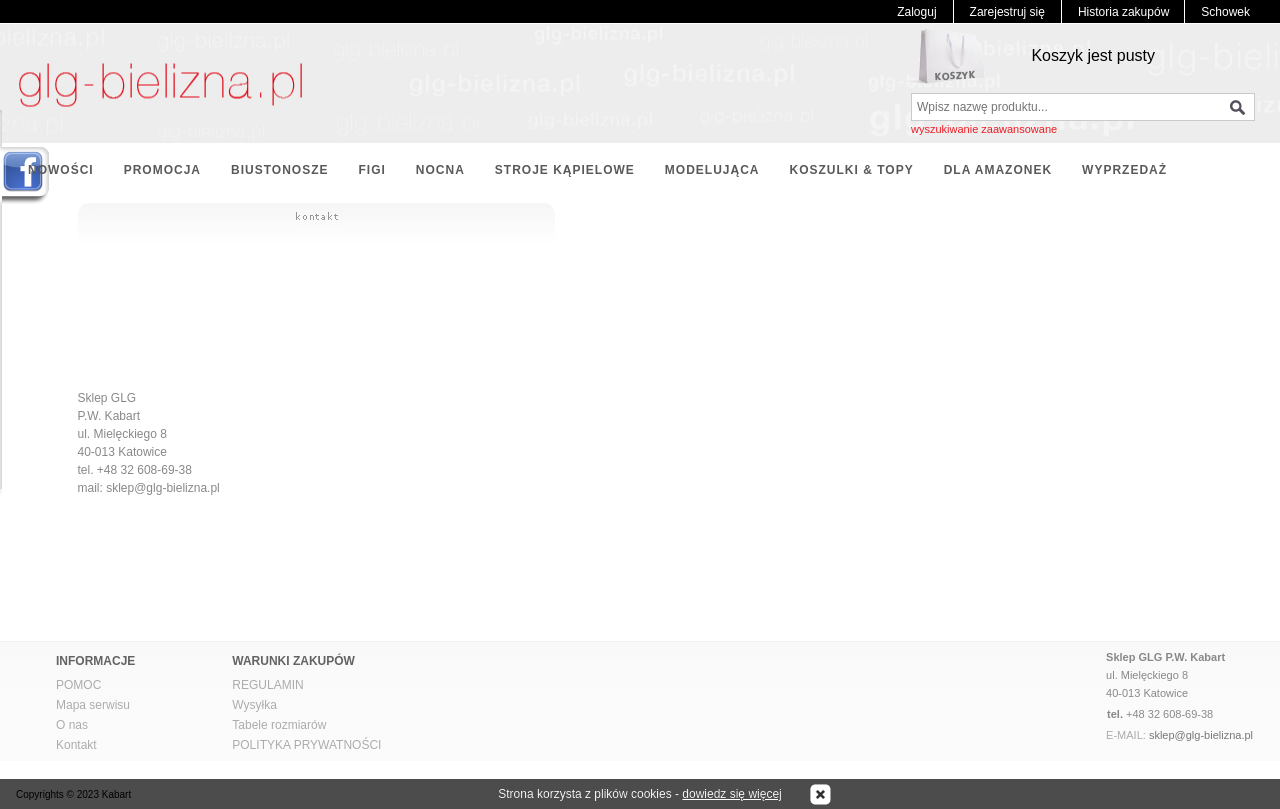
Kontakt (76, 745)
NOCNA (440, 170)
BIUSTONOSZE (279, 170)
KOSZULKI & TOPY (852, 170)
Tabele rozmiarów (279, 725)
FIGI (371, 170)
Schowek (1225, 12)
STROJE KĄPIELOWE (565, 170)
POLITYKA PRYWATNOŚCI (306, 745)
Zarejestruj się (1007, 12)
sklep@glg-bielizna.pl (1201, 735)
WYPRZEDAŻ (1124, 170)
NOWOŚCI (61, 170)
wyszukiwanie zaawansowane (984, 129)
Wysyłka (254, 705)
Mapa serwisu (93, 705)
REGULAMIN (267, 685)
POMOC (78, 685)
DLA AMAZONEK (998, 170)
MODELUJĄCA (712, 170)
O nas (72, 725)
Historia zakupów (1123, 12)
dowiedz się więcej (731, 794)
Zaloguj (916, 12)
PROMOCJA (162, 170)
